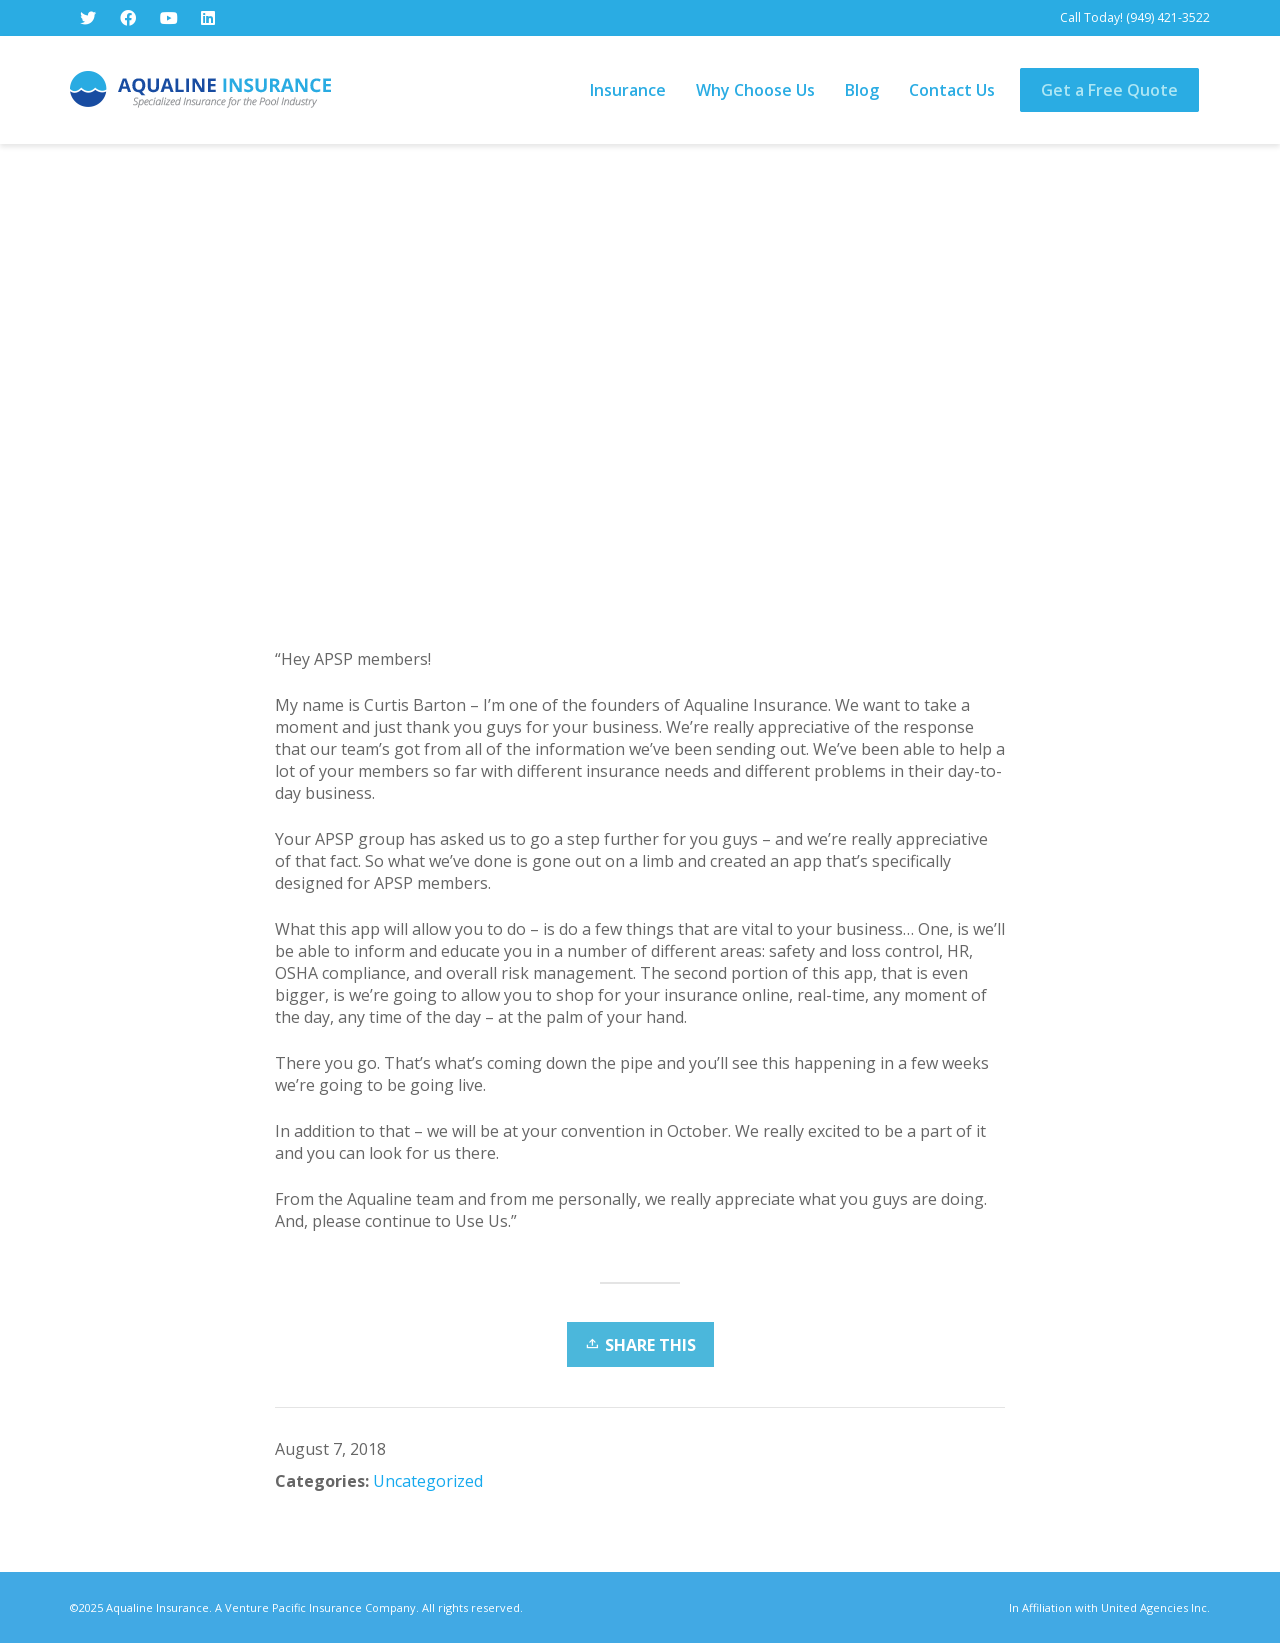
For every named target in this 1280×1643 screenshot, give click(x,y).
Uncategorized (428, 1481)
